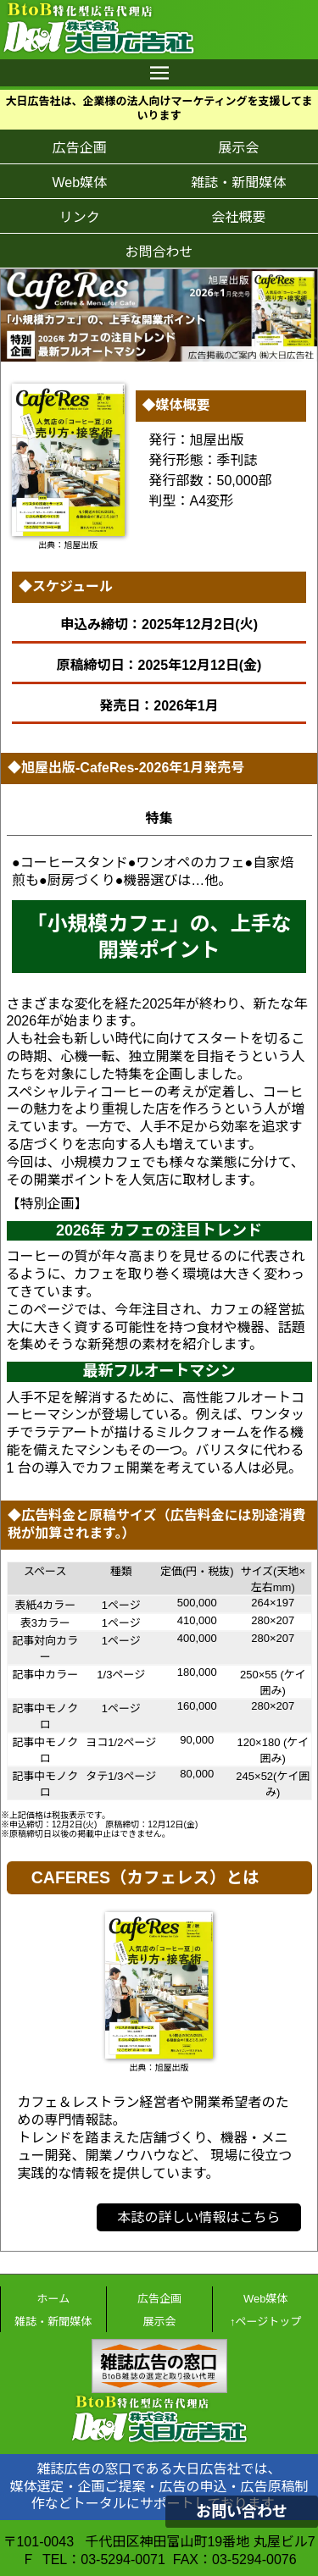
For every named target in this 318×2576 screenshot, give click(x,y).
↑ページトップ (265, 2321)
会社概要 (238, 217)
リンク (79, 217)
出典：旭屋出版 (68, 545)
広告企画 (80, 148)
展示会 (238, 148)
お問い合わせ (241, 2511)
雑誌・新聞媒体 (238, 182)
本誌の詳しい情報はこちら (198, 2217)
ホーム (53, 2298)
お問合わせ (158, 252)
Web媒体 (79, 182)
